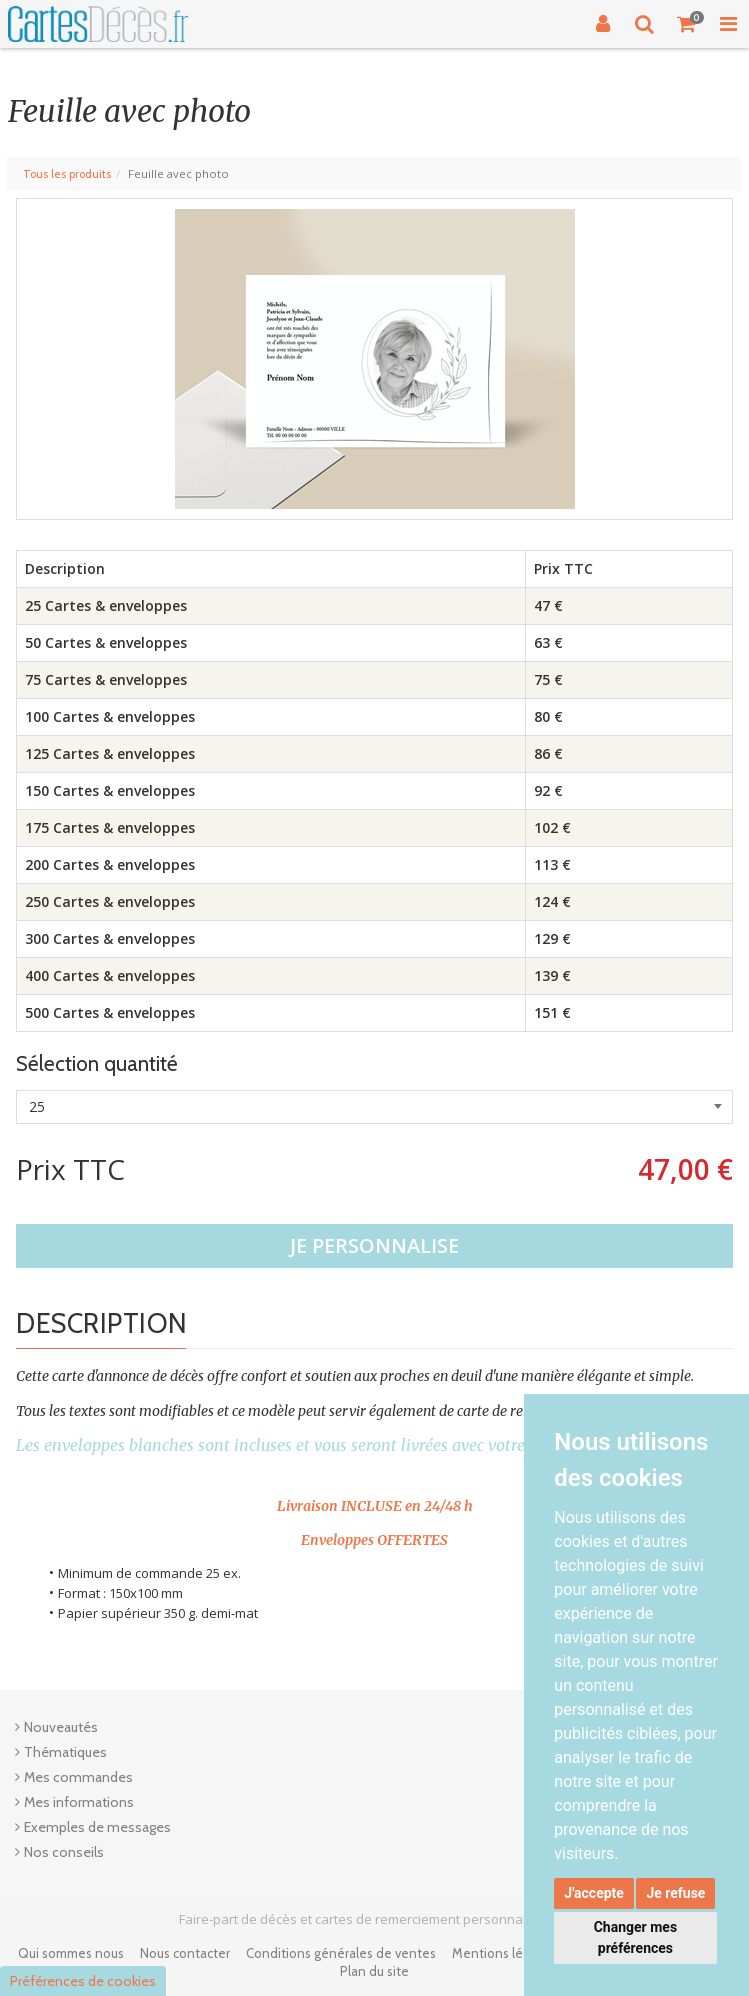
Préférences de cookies (83, 1981)
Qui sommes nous (71, 1953)
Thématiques (65, 1752)
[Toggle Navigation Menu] (728, 24)
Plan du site (374, 1971)
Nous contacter (185, 1953)
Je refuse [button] (675, 1893)
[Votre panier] (687, 24)
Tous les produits (67, 174)
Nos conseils (64, 1852)
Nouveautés (61, 1727)
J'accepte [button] (594, 1893)
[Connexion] (603, 24)
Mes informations (79, 1802)
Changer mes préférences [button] (635, 1937)
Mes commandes (78, 1777)
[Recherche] (645, 24)
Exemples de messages (97, 1827)
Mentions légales (503, 1953)
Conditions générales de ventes (341, 1953)
